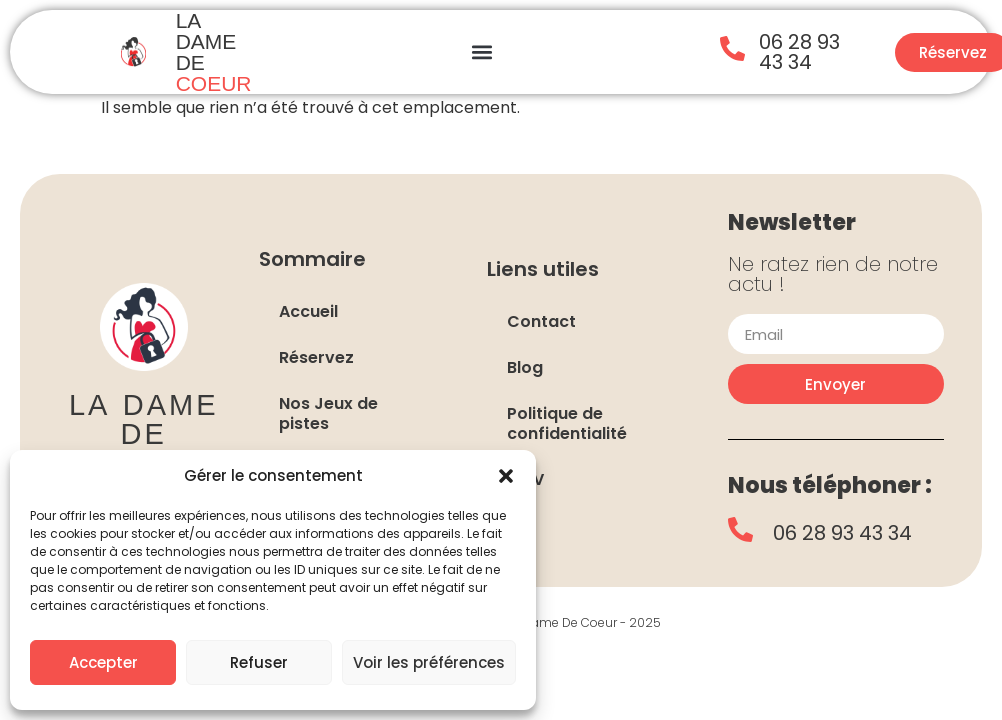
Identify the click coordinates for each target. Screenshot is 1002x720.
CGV (525, 479)
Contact (541, 321)
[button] (506, 476)
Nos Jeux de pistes (328, 413)
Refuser (259, 662)
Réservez (316, 357)
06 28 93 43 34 (799, 52)
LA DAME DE (214, 52)
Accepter (103, 662)
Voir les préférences (429, 662)
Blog (525, 367)
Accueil (308, 311)
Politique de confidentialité (567, 423)
